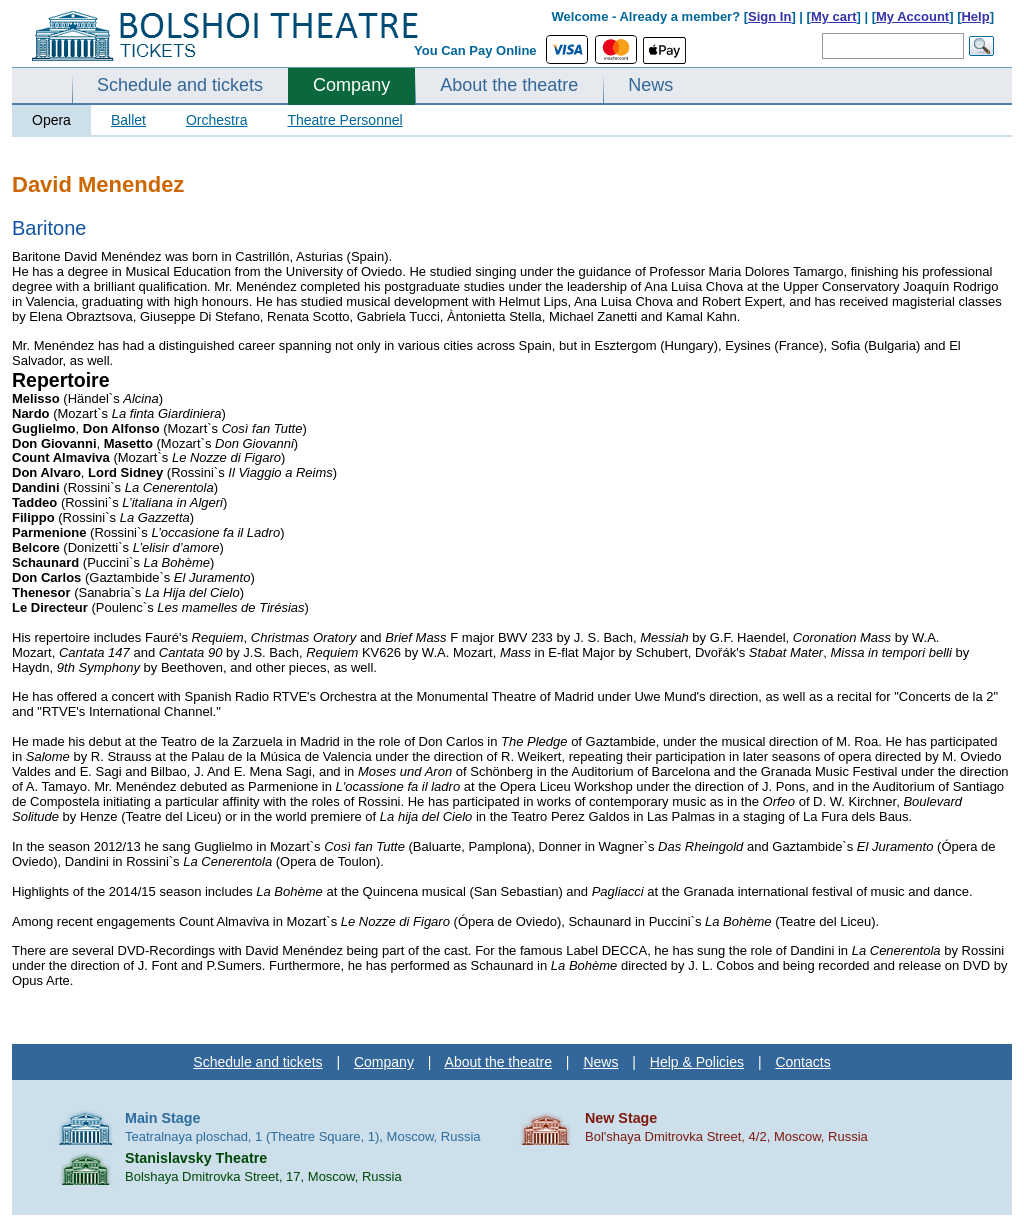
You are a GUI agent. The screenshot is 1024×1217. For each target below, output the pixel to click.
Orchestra (216, 120)
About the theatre (509, 85)
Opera (51, 120)
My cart (834, 16)
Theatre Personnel (344, 120)
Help (975, 16)
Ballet (128, 120)
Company (351, 85)
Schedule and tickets (180, 85)
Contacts (802, 1062)
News (650, 85)
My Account (912, 16)
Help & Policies (697, 1062)
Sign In (769, 16)
